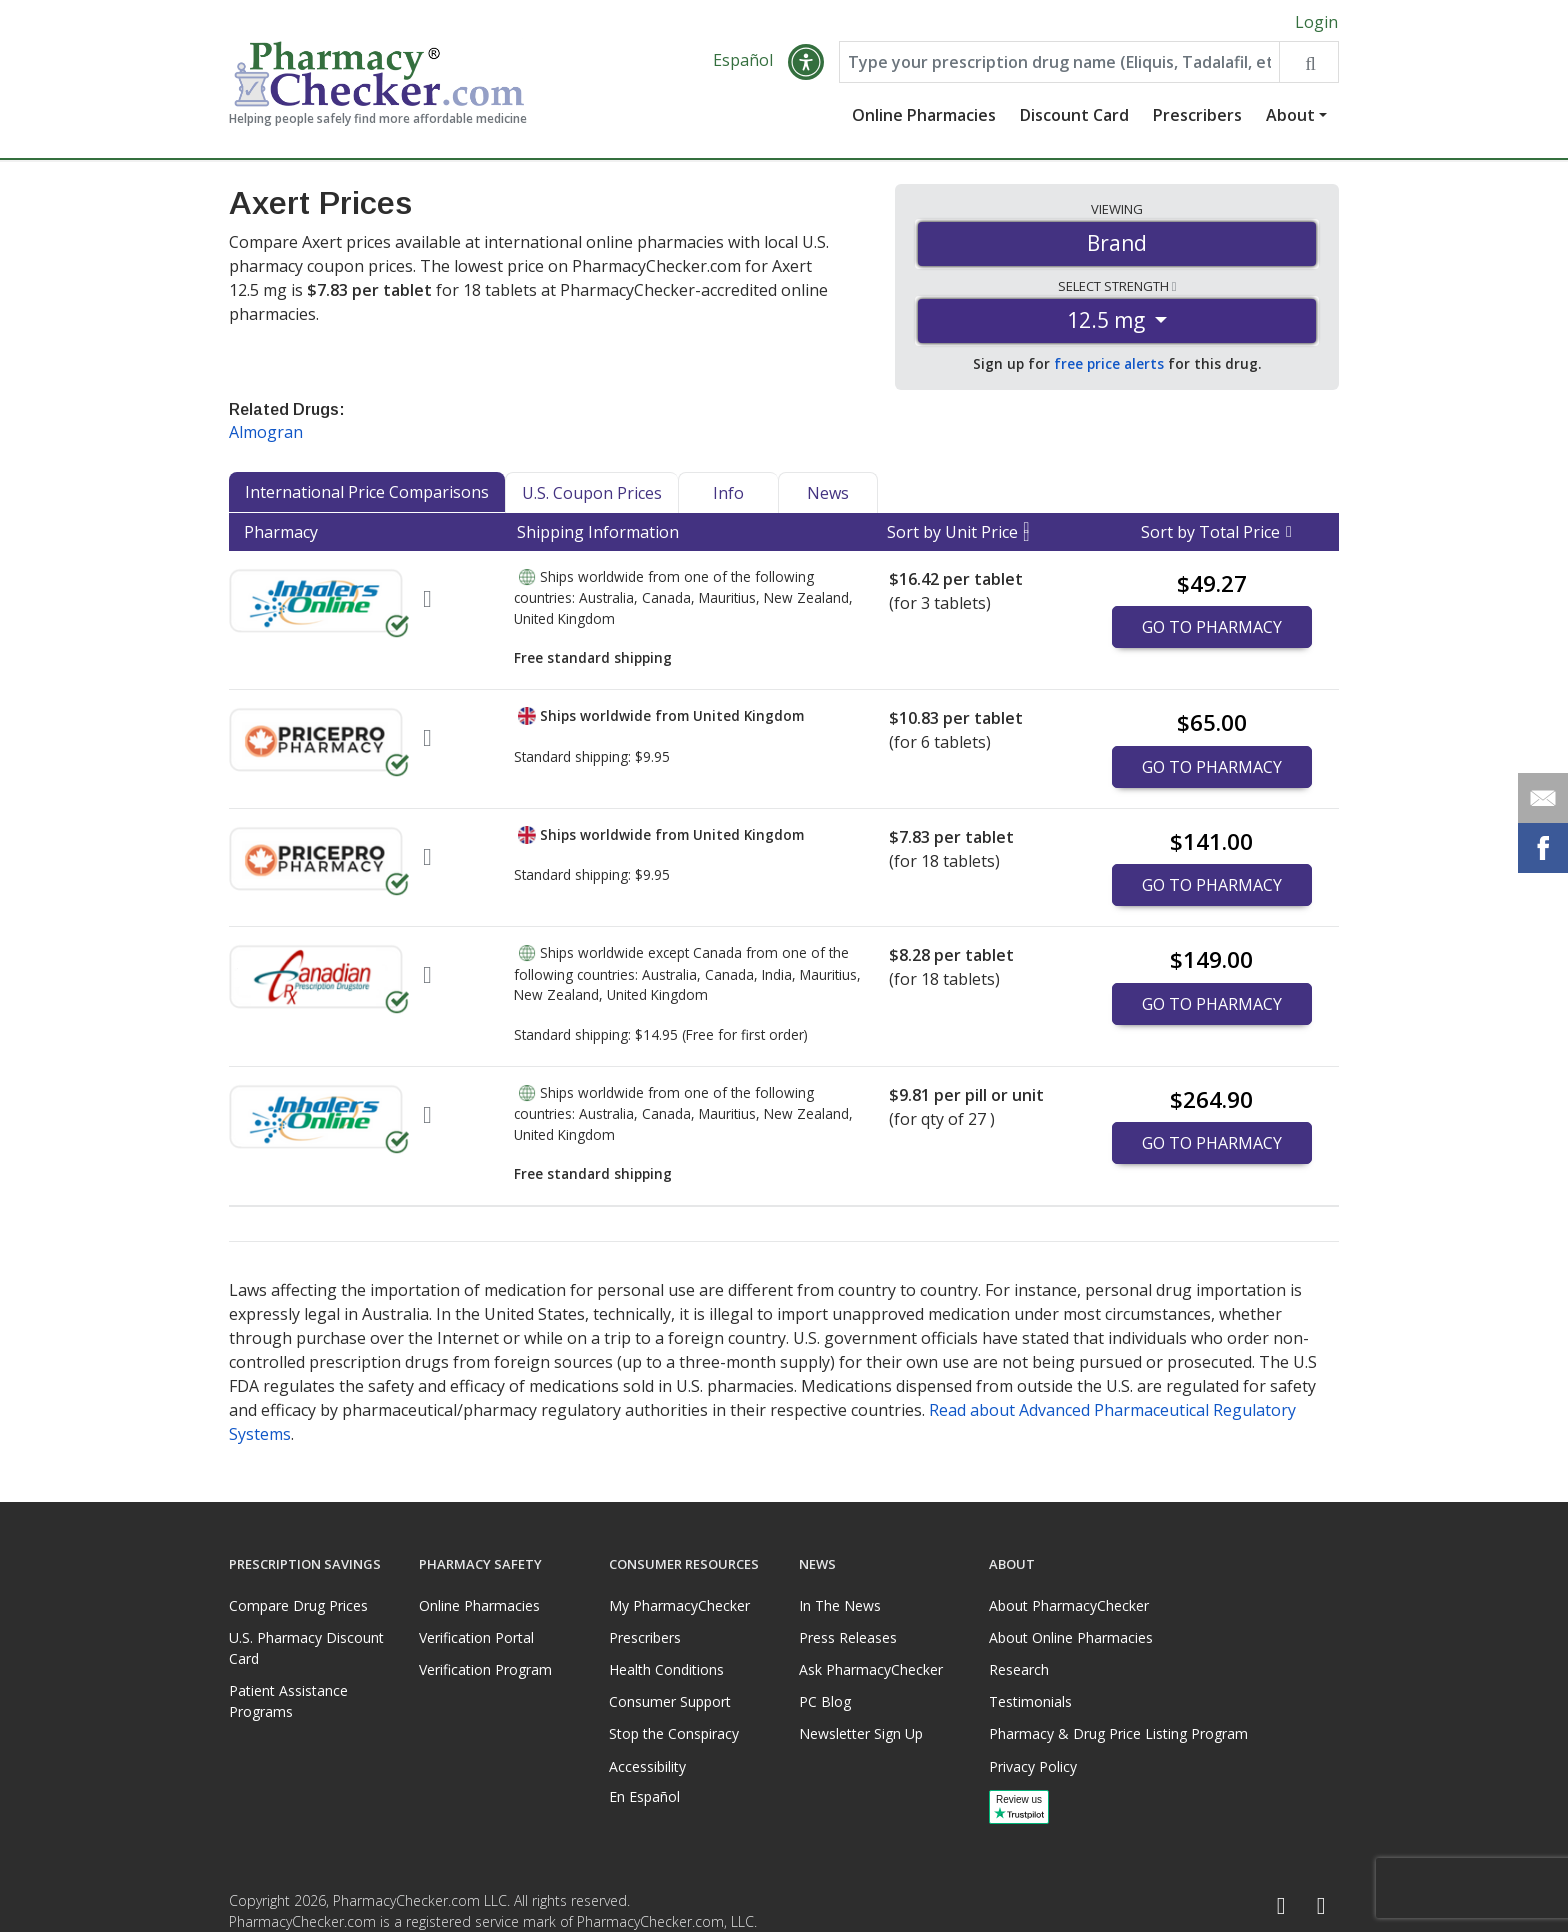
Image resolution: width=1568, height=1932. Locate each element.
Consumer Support (670, 1701)
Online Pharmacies (924, 115)
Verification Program (485, 1669)
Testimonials (1030, 1701)
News (828, 493)
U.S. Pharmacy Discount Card (306, 1648)
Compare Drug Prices (298, 1605)
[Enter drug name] (1059, 62)
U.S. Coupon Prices (592, 493)
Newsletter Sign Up (861, 1733)
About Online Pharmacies (1071, 1637)
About (1290, 115)
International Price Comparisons (367, 492)
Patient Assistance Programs (288, 1701)
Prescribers (1197, 115)
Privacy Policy (1033, 1766)
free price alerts (1109, 363)
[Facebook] (1281, 1906)
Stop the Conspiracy (674, 1733)
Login (1316, 22)
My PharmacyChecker (679, 1605)
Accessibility (647, 1766)
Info (728, 493)
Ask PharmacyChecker (871, 1669)
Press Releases (848, 1637)
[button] (806, 62)
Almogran (266, 432)
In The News (840, 1605)
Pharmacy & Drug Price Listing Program (1118, 1733)
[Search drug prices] (1308, 62)
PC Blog (825, 1701)
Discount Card (1074, 115)
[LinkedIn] (1321, 1906)
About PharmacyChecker (1069, 1605)
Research (1019, 1669)
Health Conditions (666, 1669)
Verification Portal (476, 1637)
